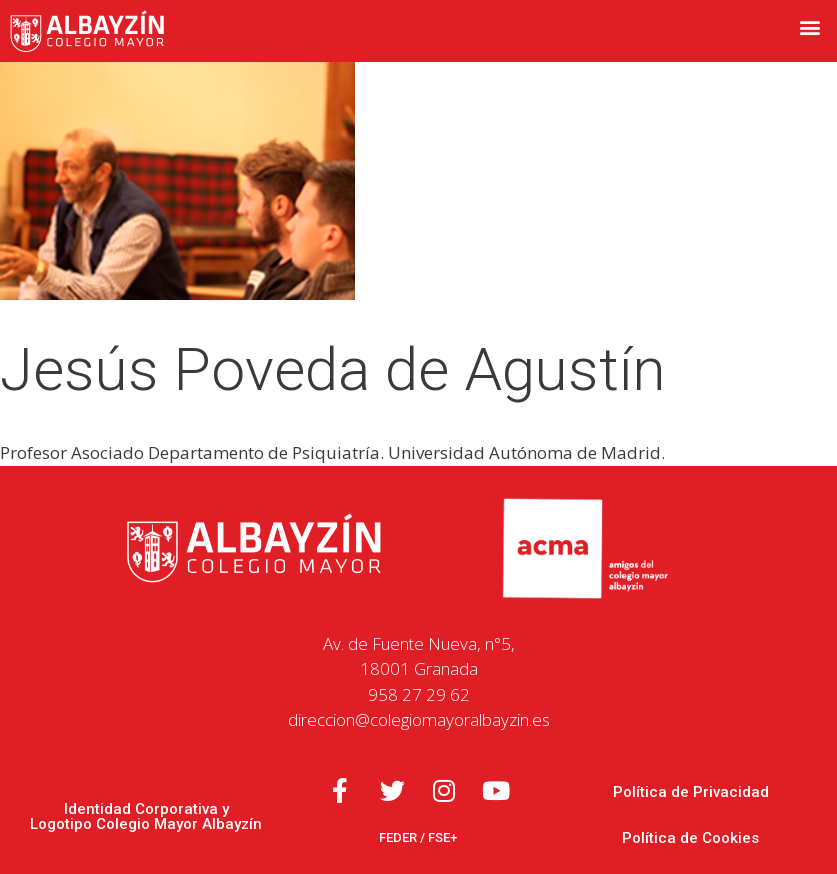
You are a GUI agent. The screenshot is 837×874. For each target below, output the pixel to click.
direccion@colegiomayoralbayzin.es (419, 719)
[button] (810, 26)
